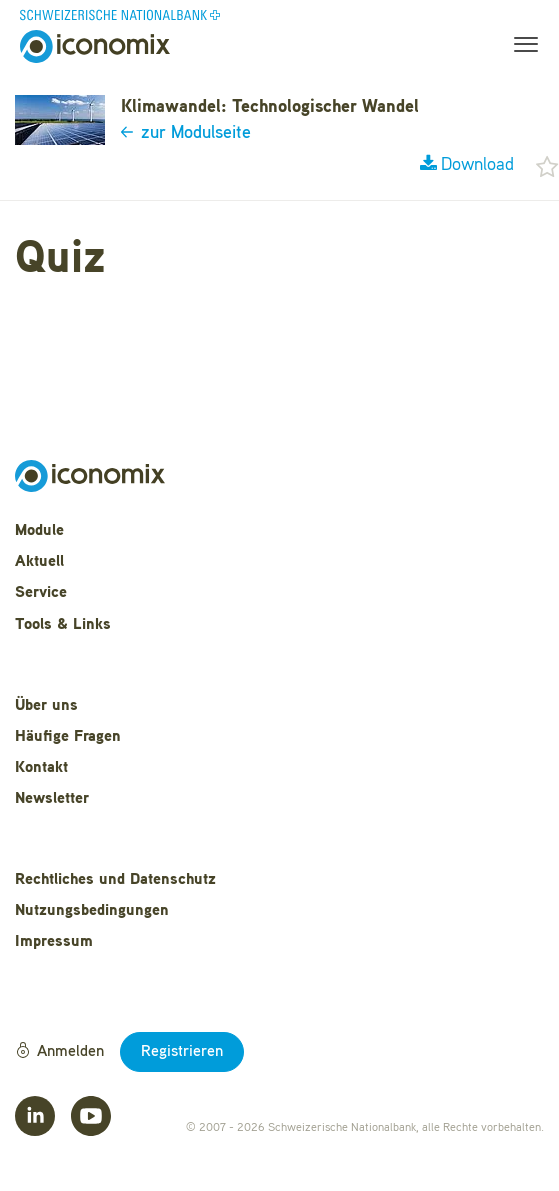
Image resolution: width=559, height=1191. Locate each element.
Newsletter (52, 799)
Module (39, 531)
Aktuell (39, 562)
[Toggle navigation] (520, 47)
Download (467, 165)
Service (41, 593)
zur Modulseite (186, 133)
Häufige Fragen (68, 737)
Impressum (54, 942)
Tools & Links (63, 625)
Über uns (46, 706)
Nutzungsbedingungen (92, 911)
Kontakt (41, 768)
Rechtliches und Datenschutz (115, 880)
